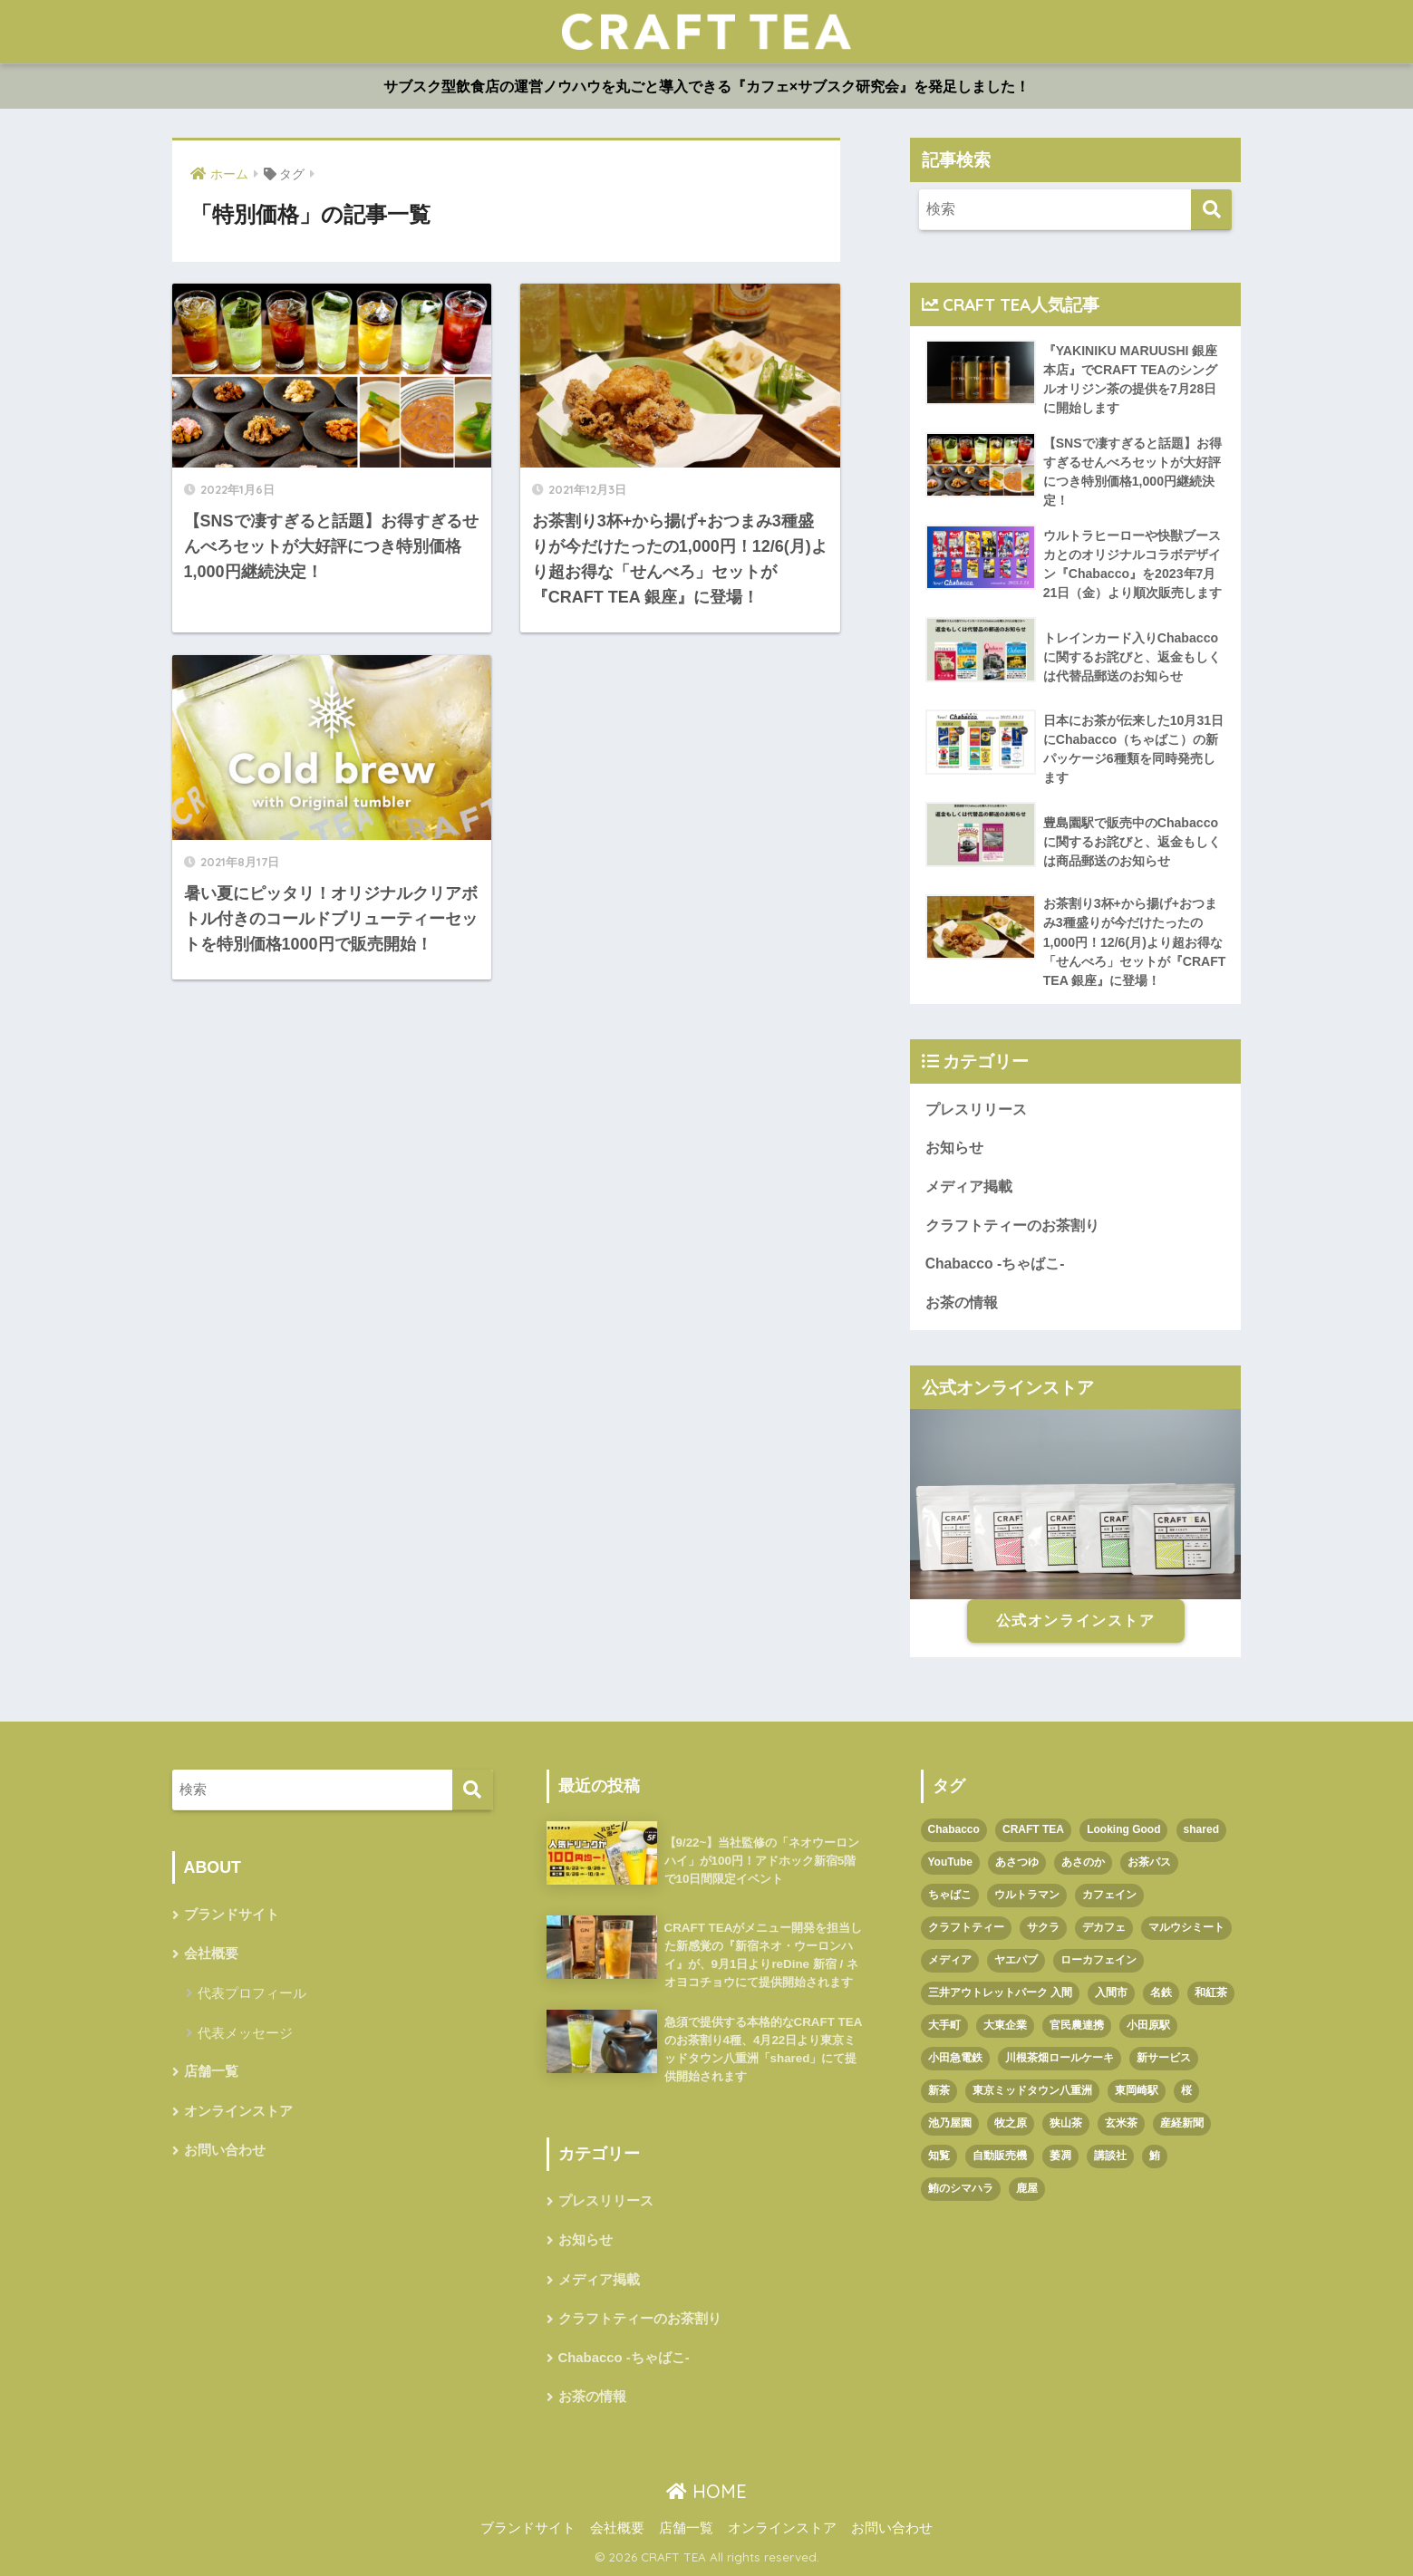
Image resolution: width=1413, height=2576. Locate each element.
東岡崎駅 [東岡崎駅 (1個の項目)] (1136, 2090)
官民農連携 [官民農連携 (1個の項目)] (1077, 2025)
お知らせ (954, 1147)
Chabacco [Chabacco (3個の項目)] (954, 1829)
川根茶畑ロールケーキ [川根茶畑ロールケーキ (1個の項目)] (1059, 2057)
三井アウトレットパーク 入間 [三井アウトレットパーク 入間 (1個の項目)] (1000, 1992)
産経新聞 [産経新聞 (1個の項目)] (1182, 2123)
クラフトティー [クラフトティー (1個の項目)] (966, 1927)
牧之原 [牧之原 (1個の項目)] (1010, 2123)
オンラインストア (238, 2111)
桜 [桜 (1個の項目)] (1186, 2090)
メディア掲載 (968, 1186)
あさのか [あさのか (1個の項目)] (1083, 1862)
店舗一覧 (211, 2071)
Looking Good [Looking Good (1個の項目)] (1123, 1829)
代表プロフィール (252, 1993)
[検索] (1211, 209)
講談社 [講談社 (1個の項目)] (1110, 2155)
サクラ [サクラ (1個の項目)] (1043, 1927)
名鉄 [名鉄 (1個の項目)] (1161, 1992)
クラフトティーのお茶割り (1012, 1225)
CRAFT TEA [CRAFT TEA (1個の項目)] (1033, 1829)
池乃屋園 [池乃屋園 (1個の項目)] (950, 2123)
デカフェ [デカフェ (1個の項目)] (1104, 1927)
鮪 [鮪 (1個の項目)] (1154, 2155)
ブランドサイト (231, 1914)
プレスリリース (976, 1109)
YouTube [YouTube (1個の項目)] (950, 1862)
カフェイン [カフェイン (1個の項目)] (1109, 1894)
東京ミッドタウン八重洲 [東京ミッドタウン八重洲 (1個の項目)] (1032, 2090)
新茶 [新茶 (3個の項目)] (939, 2090)
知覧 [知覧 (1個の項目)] (939, 2155)
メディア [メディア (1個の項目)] (950, 1960)
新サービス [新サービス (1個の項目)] (1164, 2057)
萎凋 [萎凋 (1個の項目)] (1060, 2155)
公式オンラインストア (1076, 1620)
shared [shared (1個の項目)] (1201, 1829)
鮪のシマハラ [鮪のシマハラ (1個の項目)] (960, 2188)
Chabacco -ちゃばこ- (995, 1263)
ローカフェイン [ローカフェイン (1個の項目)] (1098, 1960)
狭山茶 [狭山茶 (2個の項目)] (1066, 2123)
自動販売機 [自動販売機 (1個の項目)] (1000, 2155)
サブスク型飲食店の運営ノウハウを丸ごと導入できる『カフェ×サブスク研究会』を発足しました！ (706, 86)
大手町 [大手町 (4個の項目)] (944, 2025)
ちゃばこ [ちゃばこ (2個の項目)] (950, 1894)
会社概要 (211, 1953)
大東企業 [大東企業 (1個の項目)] (1005, 2025)
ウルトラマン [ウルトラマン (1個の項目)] (1027, 1894)
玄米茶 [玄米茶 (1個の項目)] (1121, 2123)
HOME (706, 2491)
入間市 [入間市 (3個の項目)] (1111, 1992)
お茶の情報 (961, 1302)
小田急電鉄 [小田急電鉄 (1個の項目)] (955, 2057)
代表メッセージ (245, 2033)
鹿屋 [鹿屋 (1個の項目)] (1027, 2188)
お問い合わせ (225, 2150)
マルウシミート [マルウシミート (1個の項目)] (1186, 1927)
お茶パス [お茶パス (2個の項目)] (1149, 1862)
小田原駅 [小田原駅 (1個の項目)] (1148, 2025)
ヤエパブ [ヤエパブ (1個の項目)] (1016, 1960)
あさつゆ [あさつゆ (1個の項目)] (1017, 1862)
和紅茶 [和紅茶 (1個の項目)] (1211, 1992)
